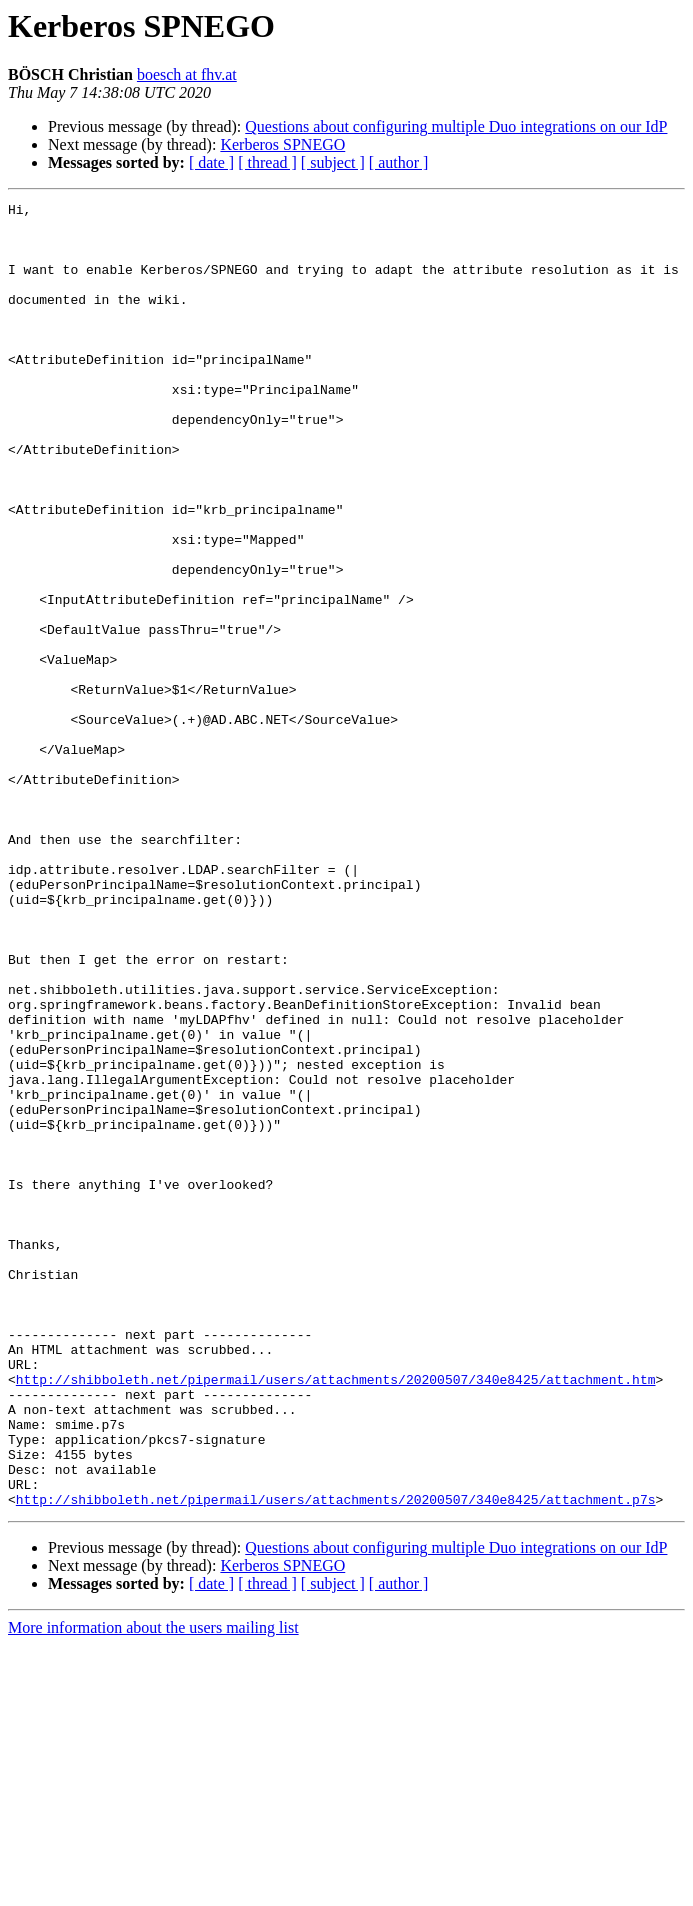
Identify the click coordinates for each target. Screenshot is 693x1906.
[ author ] (399, 162)
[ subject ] (333, 162)
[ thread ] (267, 162)
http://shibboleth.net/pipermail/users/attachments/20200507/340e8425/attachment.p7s (336, 1760)
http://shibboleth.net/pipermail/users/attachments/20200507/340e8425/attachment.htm (336, 1616)
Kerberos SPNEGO (282, 144)
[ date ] (211, 162)
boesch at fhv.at (187, 74)
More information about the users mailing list (153, 1888)
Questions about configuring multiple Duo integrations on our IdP (456, 126)
